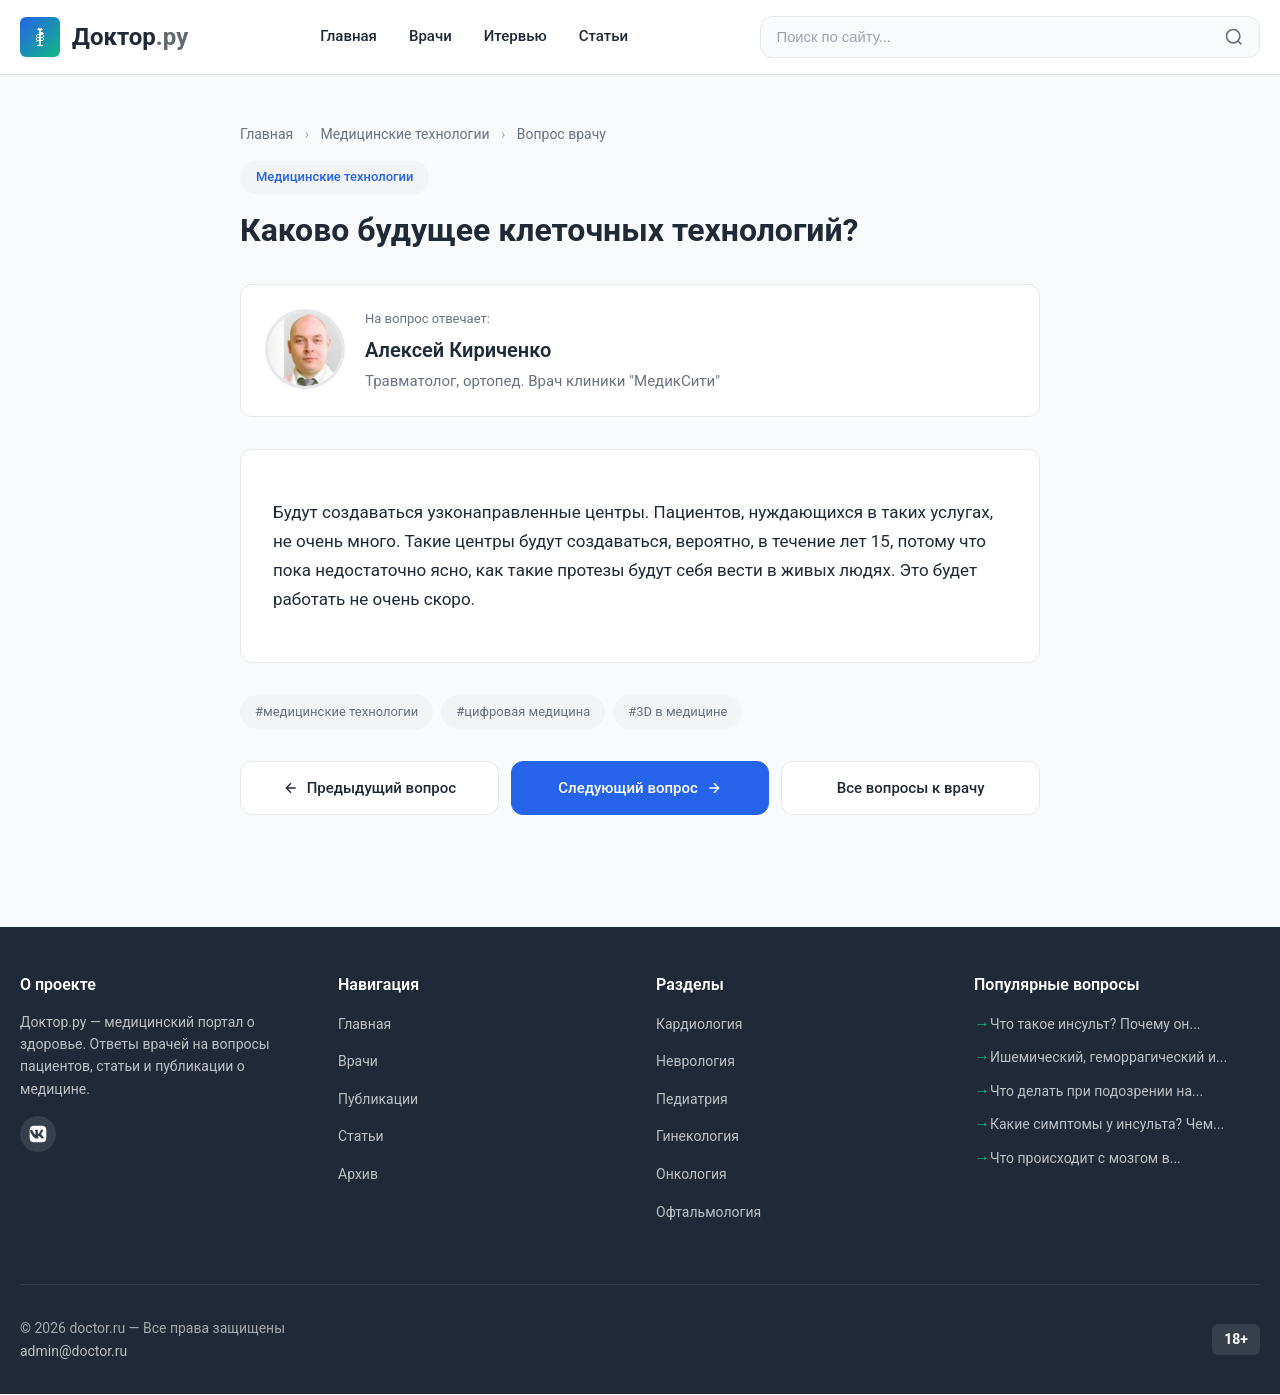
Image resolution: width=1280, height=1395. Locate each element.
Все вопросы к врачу (911, 789)
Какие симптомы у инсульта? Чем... (1107, 1125)
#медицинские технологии (336, 712)
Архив (358, 1175)
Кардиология (699, 1025)
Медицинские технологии (404, 135)
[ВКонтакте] (38, 1135)
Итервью (515, 37)
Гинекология (697, 1137)
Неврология (695, 1062)
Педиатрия (692, 1100)
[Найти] (1234, 38)
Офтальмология (708, 1213)
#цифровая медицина (523, 712)
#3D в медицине (677, 712)
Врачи (430, 37)
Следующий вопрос (639, 789)
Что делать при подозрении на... (1096, 1092)
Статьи (603, 37)
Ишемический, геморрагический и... (1108, 1058)
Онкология (691, 1175)
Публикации (378, 1100)
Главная (348, 37)
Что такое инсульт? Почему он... (1095, 1025)
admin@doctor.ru (73, 1352)
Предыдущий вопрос (369, 789)
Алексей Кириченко (458, 351)
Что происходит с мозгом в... (1085, 1159)
